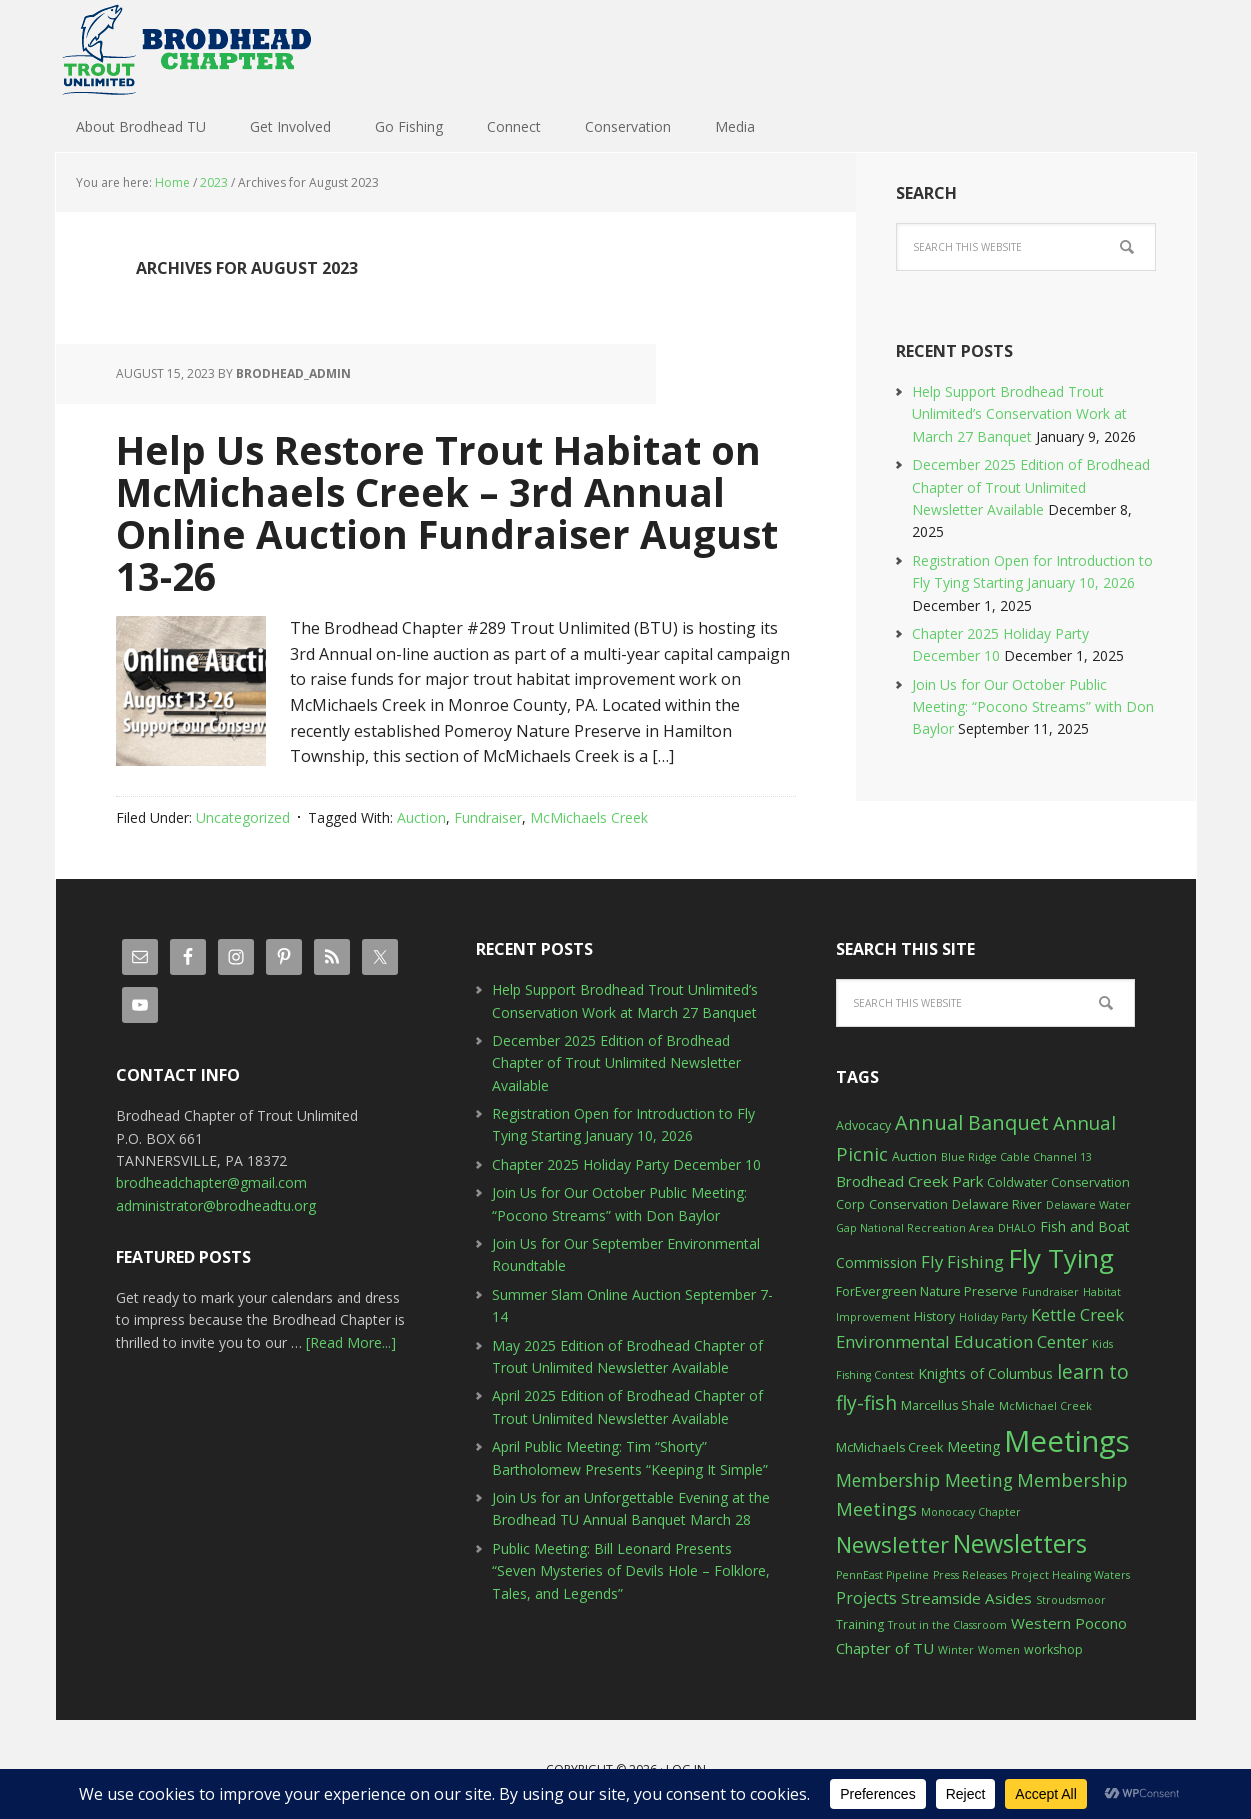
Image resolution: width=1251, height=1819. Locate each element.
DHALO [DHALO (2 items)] (1017, 1228)
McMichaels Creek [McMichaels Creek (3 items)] (889, 1447)
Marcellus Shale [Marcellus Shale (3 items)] (948, 1405)
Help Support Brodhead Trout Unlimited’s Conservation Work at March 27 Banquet (1019, 414)
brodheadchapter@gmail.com (211, 1182)
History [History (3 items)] (934, 1316)
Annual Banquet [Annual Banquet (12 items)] (972, 1122)
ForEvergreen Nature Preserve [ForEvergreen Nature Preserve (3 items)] (927, 1291)
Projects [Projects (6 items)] (866, 1598)
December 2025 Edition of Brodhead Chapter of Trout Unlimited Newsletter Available (1031, 487)
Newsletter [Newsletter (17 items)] (892, 1544)
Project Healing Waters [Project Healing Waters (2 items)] (1070, 1575)
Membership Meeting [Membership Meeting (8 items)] (924, 1480)
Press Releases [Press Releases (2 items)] (970, 1575)
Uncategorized (243, 817)
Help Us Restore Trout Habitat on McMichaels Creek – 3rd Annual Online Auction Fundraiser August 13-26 (430, 511)
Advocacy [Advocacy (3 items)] (863, 1125)
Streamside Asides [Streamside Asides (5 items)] (966, 1598)
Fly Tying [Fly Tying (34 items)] (1061, 1258)
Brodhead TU (186, 50)
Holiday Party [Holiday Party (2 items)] (993, 1317)
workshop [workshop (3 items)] (1053, 1649)
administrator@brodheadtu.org (216, 1205)
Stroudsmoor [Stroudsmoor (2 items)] (1071, 1600)
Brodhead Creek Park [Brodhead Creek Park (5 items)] (909, 1181)
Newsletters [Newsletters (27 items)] (1020, 1543)
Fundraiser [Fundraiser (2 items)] (1050, 1292)
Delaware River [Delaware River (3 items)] (997, 1204)
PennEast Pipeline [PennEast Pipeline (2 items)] (882, 1575)
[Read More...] (351, 1342)
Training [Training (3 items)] (860, 1624)
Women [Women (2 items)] (999, 1650)
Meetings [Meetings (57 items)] (1067, 1441)
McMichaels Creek (589, 817)
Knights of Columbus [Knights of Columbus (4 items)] (985, 1373)
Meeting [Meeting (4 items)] (973, 1446)
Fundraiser (488, 817)
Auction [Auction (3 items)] (914, 1156)
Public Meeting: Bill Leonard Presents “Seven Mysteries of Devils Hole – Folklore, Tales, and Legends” (631, 1571)
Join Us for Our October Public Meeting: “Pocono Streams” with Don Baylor (1033, 707)
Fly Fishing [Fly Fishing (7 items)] (962, 1261)
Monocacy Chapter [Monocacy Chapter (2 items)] (971, 1512)
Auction (421, 817)
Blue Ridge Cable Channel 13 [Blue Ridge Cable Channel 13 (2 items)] (1016, 1157)
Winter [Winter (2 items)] (956, 1650)
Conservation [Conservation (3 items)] (908, 1204)
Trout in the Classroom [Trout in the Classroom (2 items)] (947, 1625)
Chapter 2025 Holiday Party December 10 (626, 1164)
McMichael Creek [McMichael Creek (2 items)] (1045, 1406)
